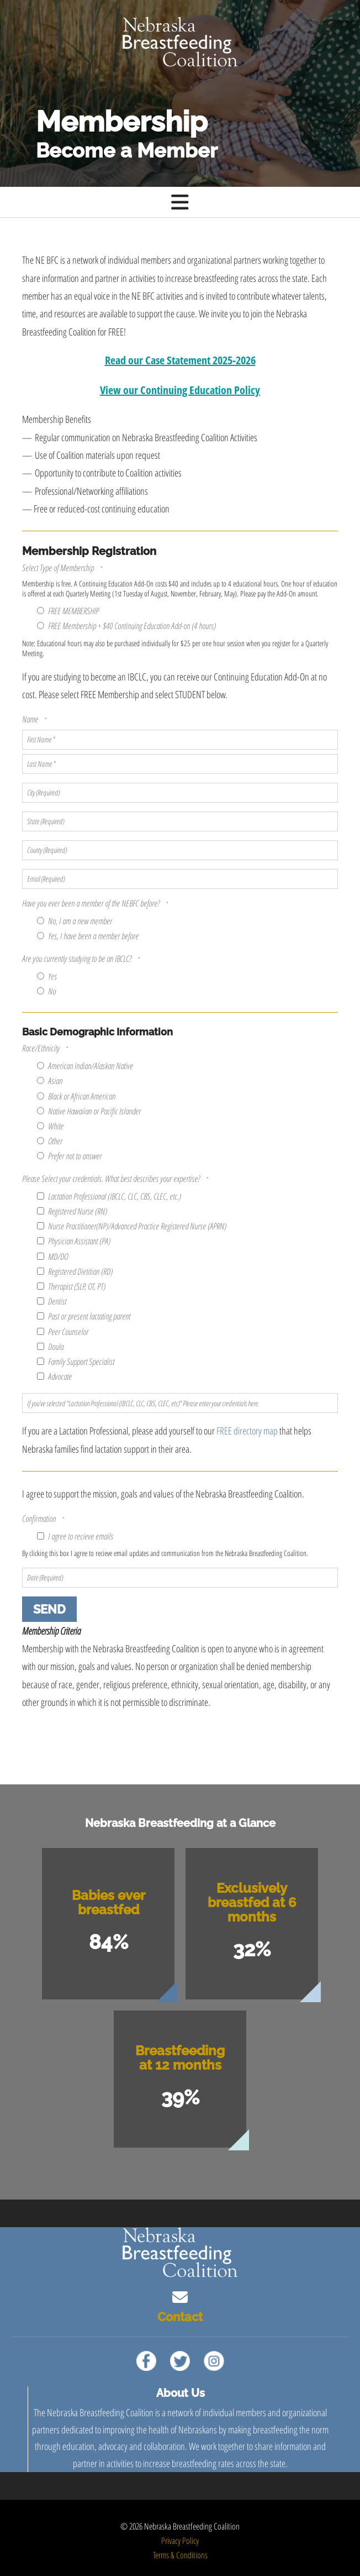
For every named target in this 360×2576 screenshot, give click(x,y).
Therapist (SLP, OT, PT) (71, 1286)
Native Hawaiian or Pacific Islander (89, 1111)
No (46, 991)
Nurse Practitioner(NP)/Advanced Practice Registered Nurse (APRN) (131, 1226)
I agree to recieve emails (75, 1536)
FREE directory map (247, 1430)
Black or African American (76, 1096)
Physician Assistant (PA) (73, 1241)
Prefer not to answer (69, 1156)
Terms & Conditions (180, 2555)
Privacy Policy (180, 2541)
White (50, 1126)
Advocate (54, 1376)
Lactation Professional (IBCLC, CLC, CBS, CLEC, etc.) (109, 1196)
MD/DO (52, 1256)
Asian (49, 1081)
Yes (47, 976)
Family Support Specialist (75, 1361)
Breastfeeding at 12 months (180, 2058)
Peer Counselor (62, 1332)
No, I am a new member (74, 921)
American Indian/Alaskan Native (85, 1066)
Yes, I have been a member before (88, 936)
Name (31, 719)
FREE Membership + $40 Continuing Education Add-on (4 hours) (126, 626)
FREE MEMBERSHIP (68, 611)
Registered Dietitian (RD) (75, 1271)
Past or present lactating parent (83, 1316)
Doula (50, 1347)
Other (49, 1141)
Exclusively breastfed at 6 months (252, 1902)
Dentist (51, 1301)
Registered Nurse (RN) (72, 1211)
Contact (180, 2317)
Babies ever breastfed (108, 1902)
